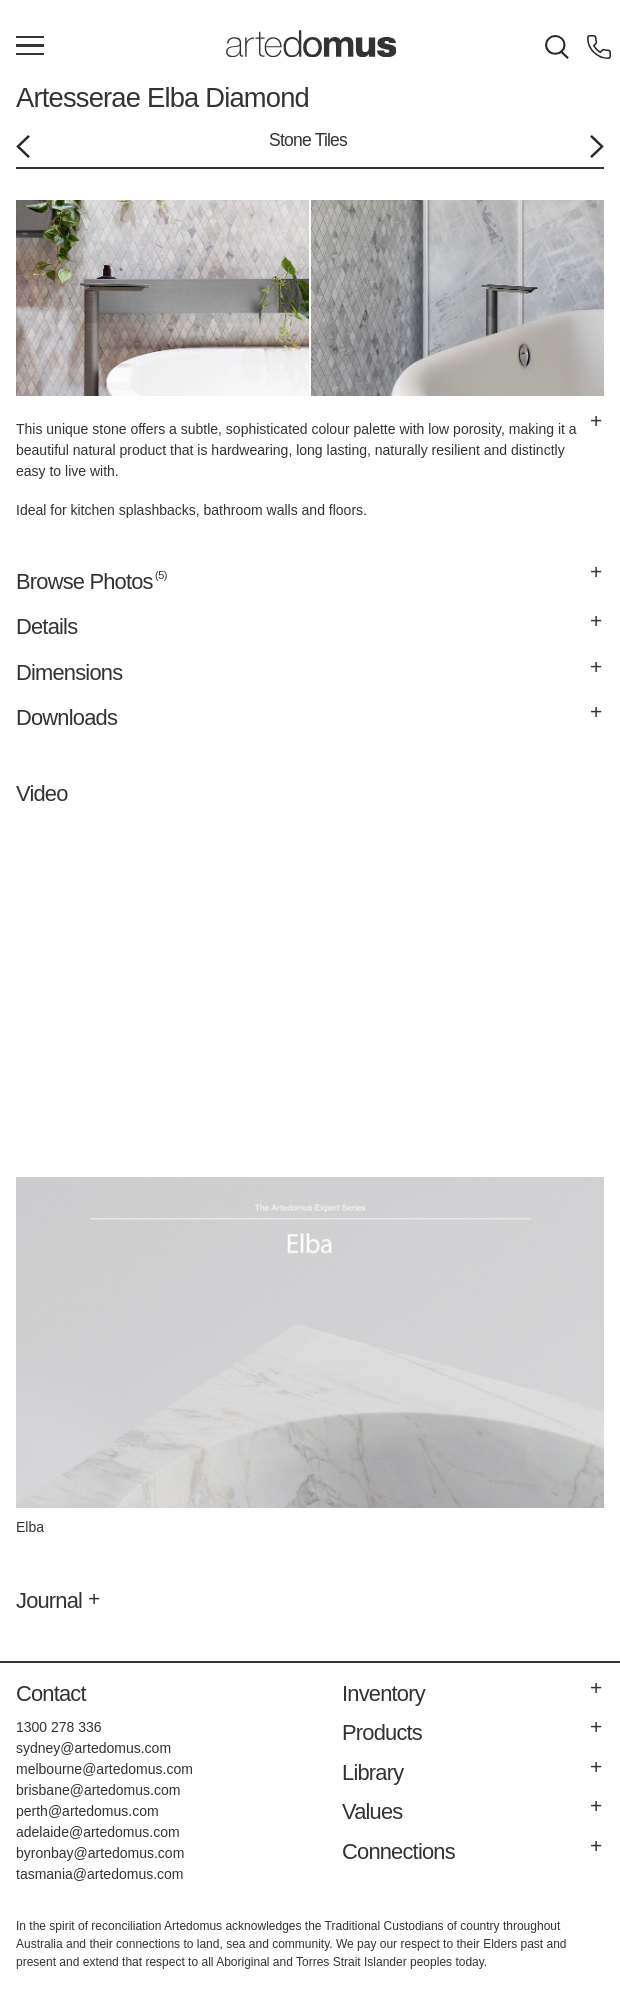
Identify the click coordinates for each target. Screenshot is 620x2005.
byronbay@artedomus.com (100, 1853)
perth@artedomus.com (87, 1811)
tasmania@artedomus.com (100, 1874)
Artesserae (78, 97)
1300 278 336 (59, 1727)
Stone (290, 140)
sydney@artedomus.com (93, 1748)
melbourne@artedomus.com (104, 1769)
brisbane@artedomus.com (98, 1790)
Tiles (331, 140)
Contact (51, 1693)
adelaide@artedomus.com (98, 1832)
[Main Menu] (30, 47)
